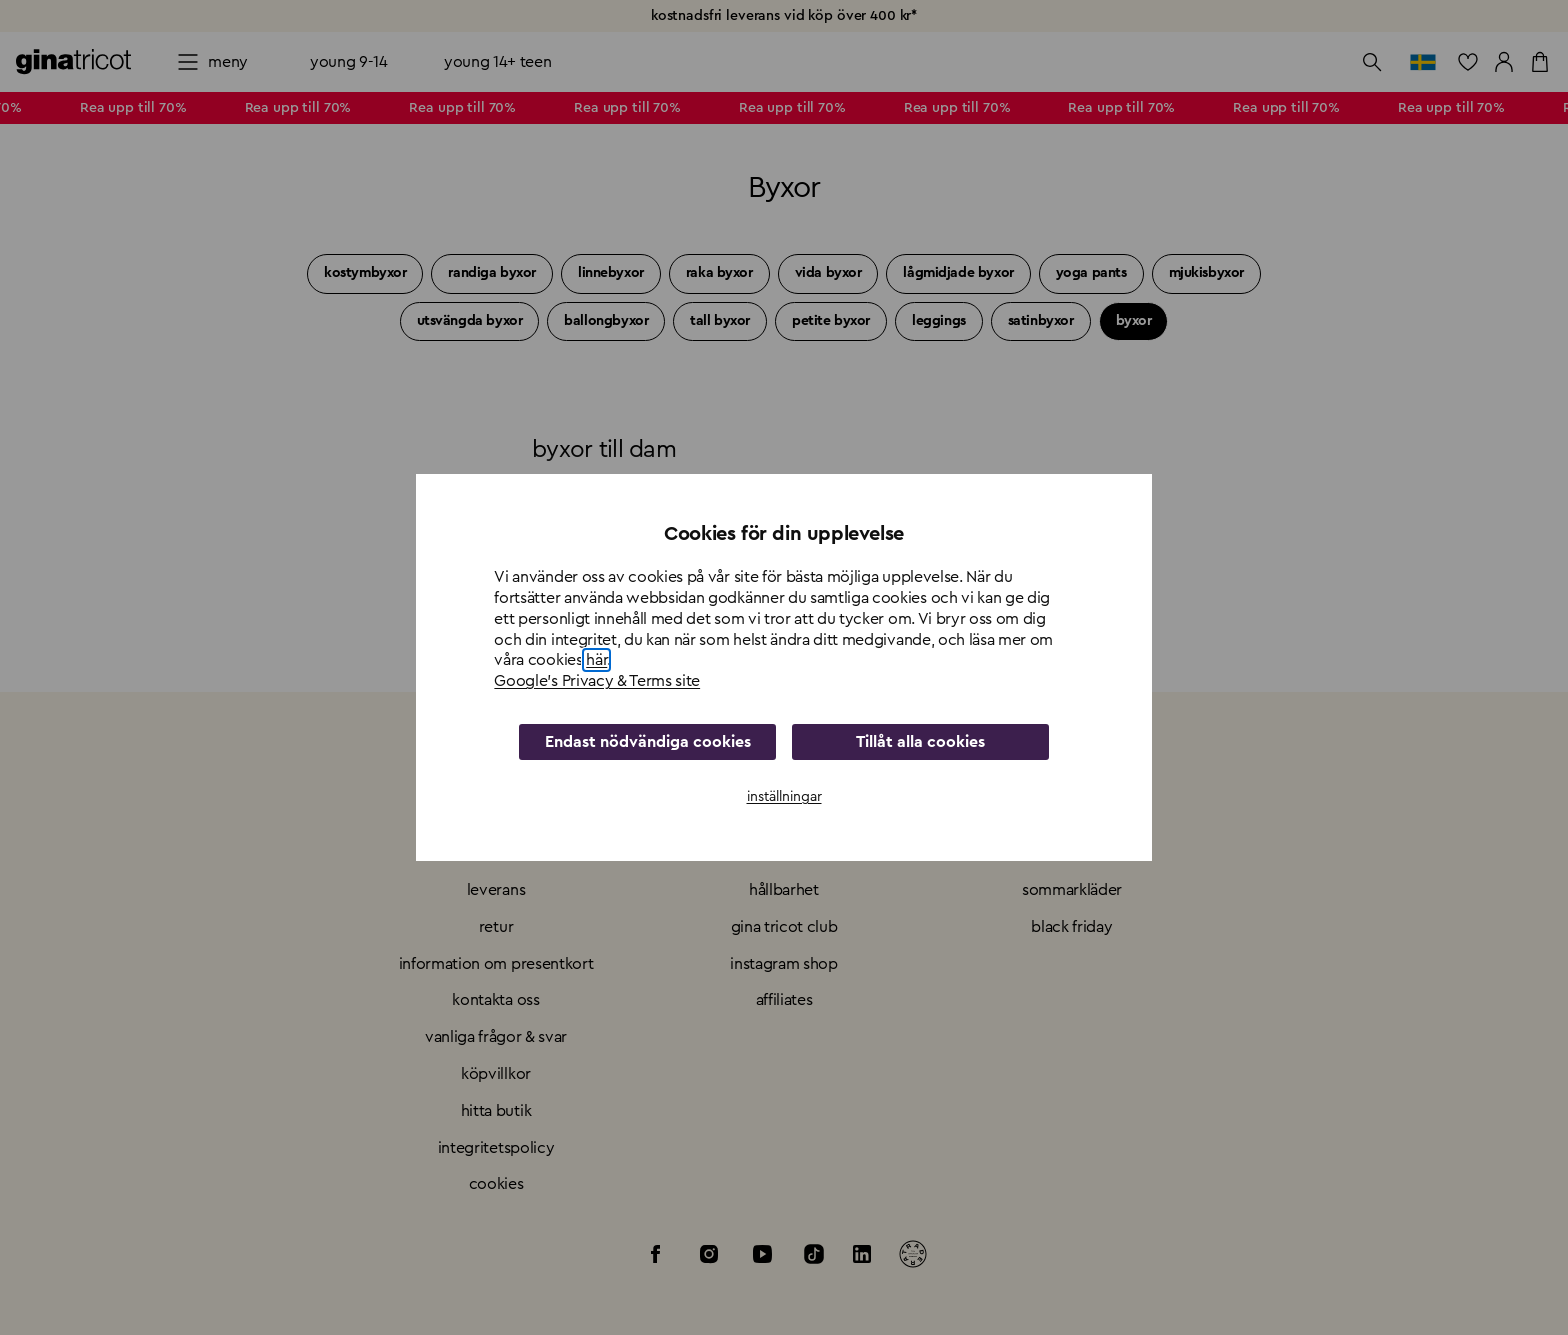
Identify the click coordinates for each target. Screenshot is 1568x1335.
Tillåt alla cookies (920, 742)
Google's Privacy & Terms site (597, 681)
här (596, 660)
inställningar (784, 797)
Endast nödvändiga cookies (648, 742)
